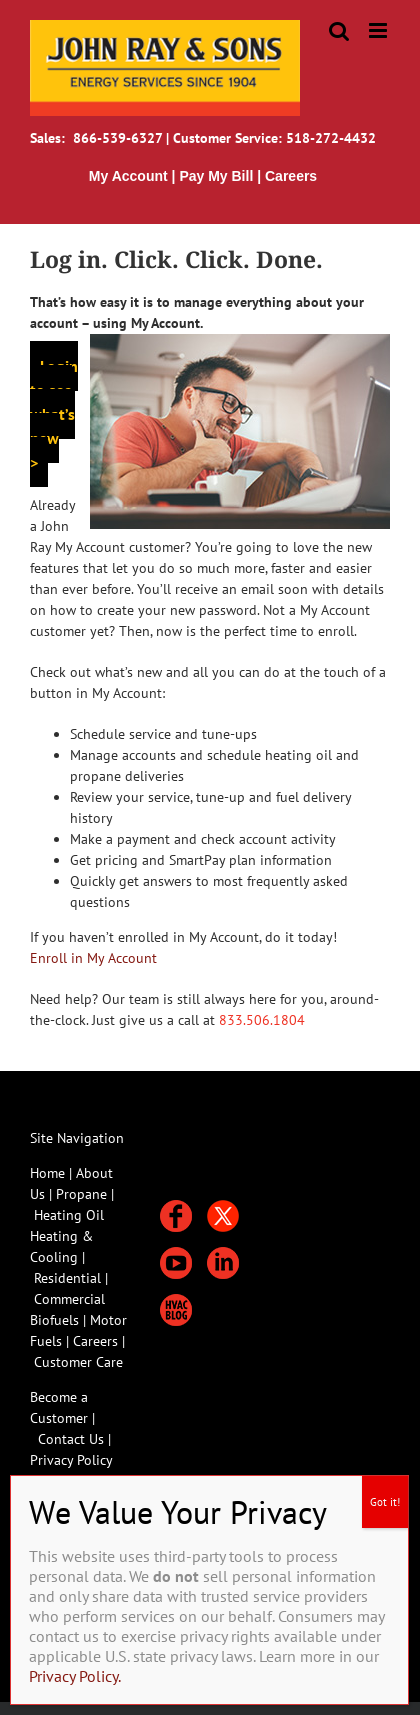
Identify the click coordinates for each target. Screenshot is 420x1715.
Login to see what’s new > (54, 414)
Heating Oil (69, 1215)
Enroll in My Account (93, 958)
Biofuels (56, 1320)
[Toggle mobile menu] (379, 30)
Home (47, 1173)
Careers (97, 1341)
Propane (83, 1194)
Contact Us (71, 1439)
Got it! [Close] (385, 1502)
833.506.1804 (262, 1020)
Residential (69, 1278)
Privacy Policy (71, 1460)
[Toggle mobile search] (339, 30)
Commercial (69, 1299)
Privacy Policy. (75, 1676)
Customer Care (78, 1362)
